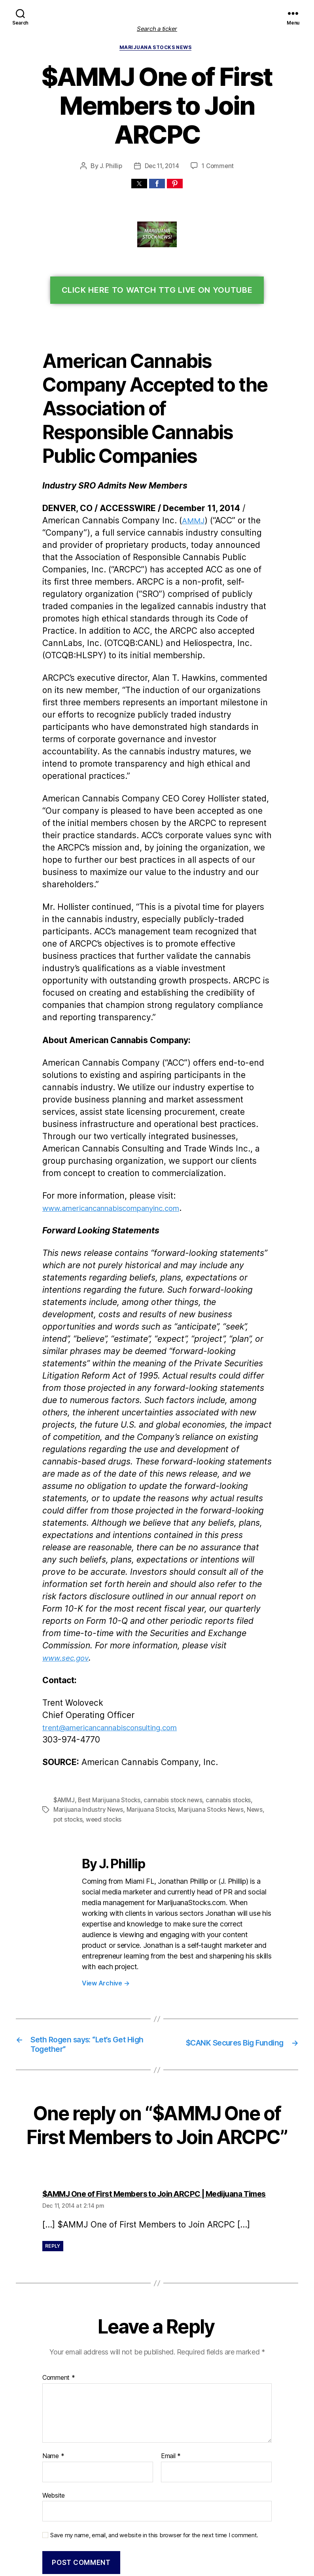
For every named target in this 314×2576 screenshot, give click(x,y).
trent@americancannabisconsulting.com (116, 1614)
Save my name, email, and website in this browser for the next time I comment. (149, 2419)
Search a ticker (157, 28)
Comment (57, 2264)
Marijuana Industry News (87, 1696)
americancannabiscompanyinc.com (117, 1131)
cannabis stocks (223, 1686)
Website (53, 2380)
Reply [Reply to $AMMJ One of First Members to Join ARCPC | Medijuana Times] (53, 2132)
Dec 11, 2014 (162, 138)
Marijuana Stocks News (157, 48)
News (249, 1696)
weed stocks (91, 1705)
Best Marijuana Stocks (108, 1686)
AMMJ (185, 493)
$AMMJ (63, 1686)
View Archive (104, 1857)
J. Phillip (109, 138)
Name (52, 2342)
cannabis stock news (170, 1686)
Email (170, 2342)
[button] (139, 156)
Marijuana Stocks (147, 1696)
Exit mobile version (157, 2566)
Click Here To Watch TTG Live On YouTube (157, 262)
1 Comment (219, 138)
